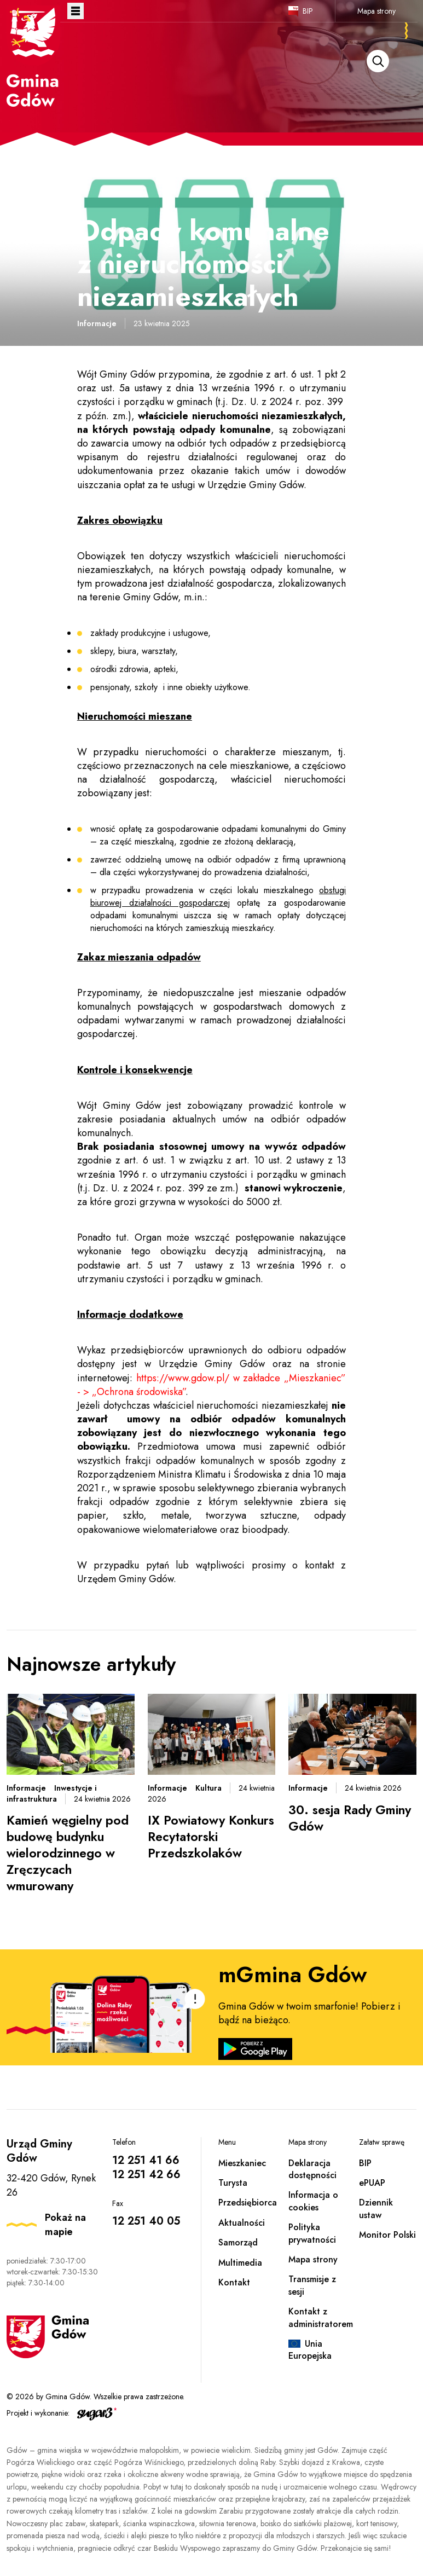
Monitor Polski (387, 2234)
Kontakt (234, 2282)
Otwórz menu (75, 11)
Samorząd (238, 2242)
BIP (308, 10)
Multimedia (240, 2262)
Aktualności (241, 2222)
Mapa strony (376, 10)
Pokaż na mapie (65, 2224)
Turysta (232, 2182)
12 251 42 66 (146, 2175)
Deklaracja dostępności (312, 2169)
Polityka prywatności (312, 2233)
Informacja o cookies (313, 2201)
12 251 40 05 (146, 2221)
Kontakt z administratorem (320, 2317)
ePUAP (372, 2182)
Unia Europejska (310, 2349)
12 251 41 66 (145, 2160)
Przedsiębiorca (247, 2202)
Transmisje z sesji (312, 2285)
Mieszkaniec (242, 2163)
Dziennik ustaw (376, 2208)
